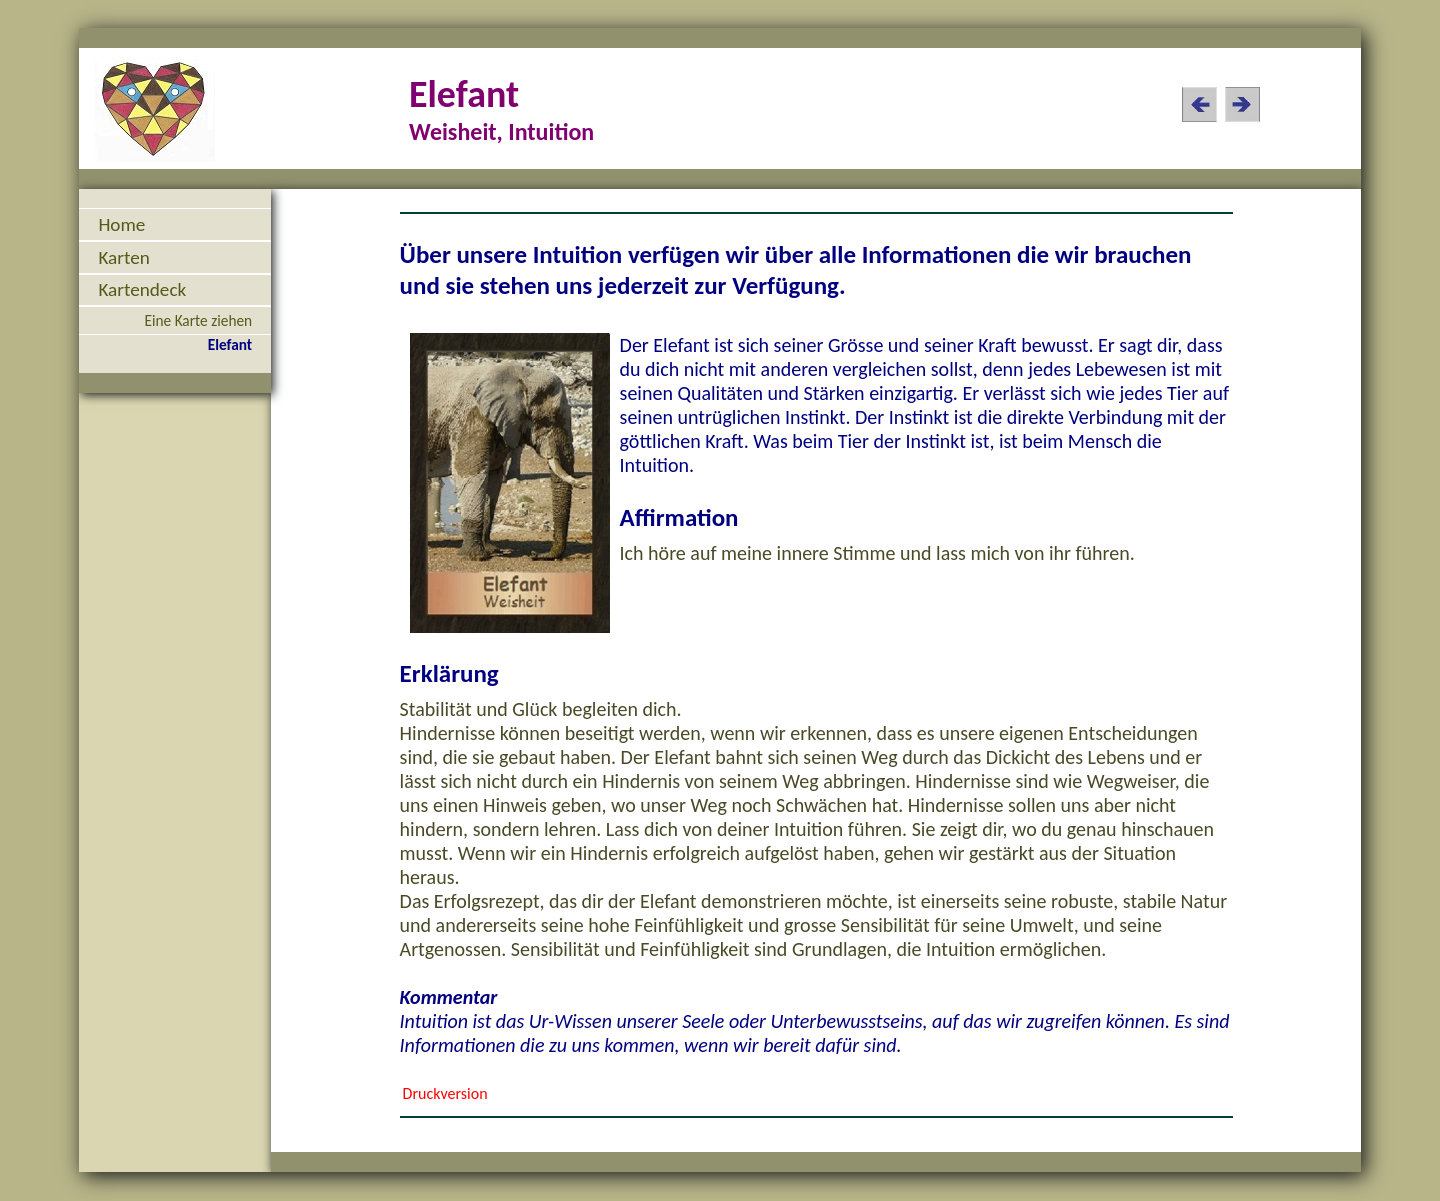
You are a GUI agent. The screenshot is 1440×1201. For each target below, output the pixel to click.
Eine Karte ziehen (198, 320)
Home (121, 224)
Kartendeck (142, 289)
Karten (123, 257)
